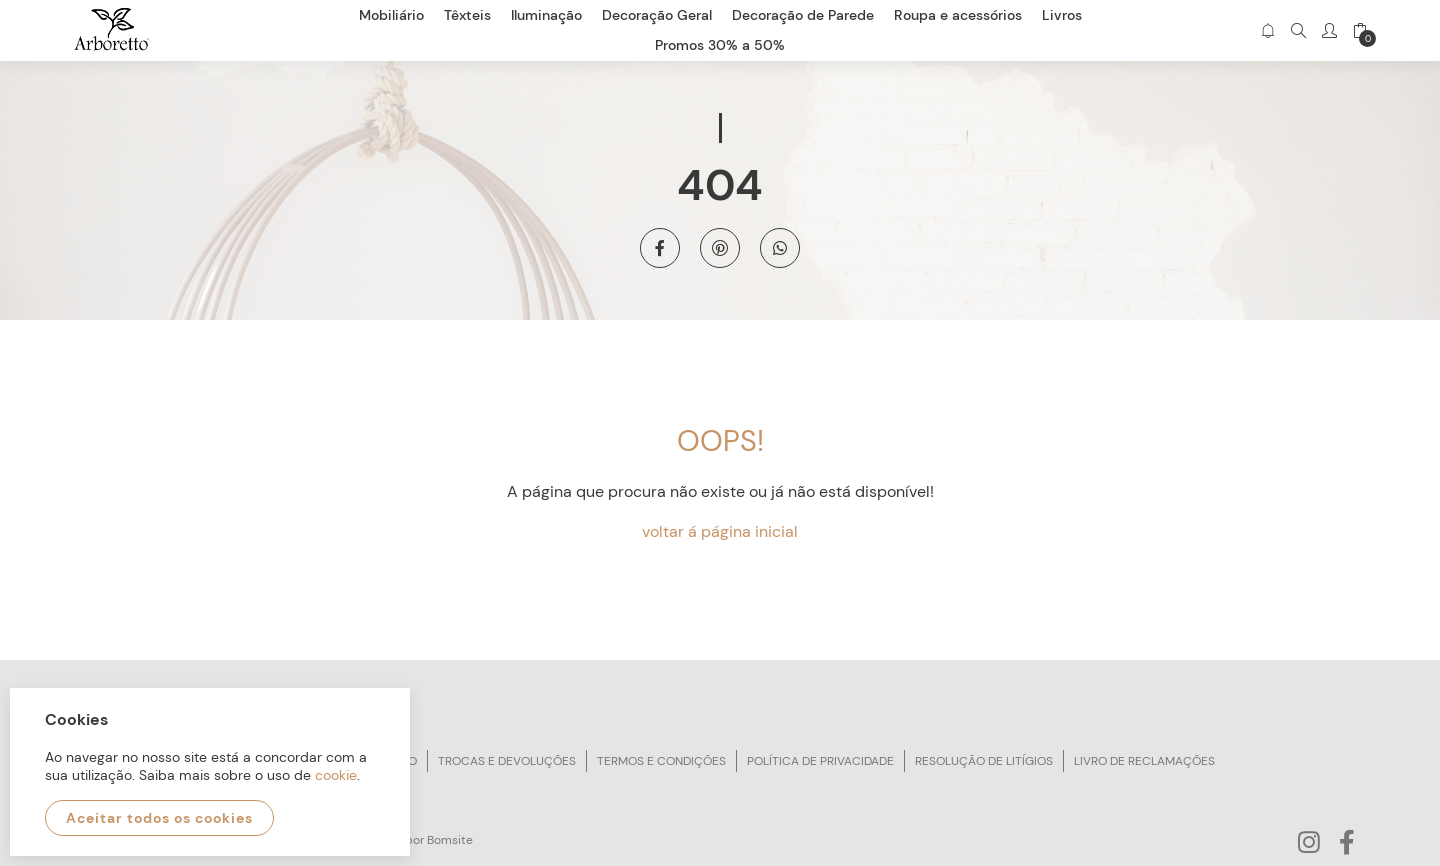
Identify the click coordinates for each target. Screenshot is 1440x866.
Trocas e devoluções (507, 761)
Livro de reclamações (1144, 761)
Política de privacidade (820, 761)
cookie (336, 775)
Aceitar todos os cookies (159, 818)
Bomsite (450, 840)
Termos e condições (661, 761)
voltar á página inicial (720, 531)
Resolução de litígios (984, 761)
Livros (1062, 15)
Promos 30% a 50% (720, 45)
